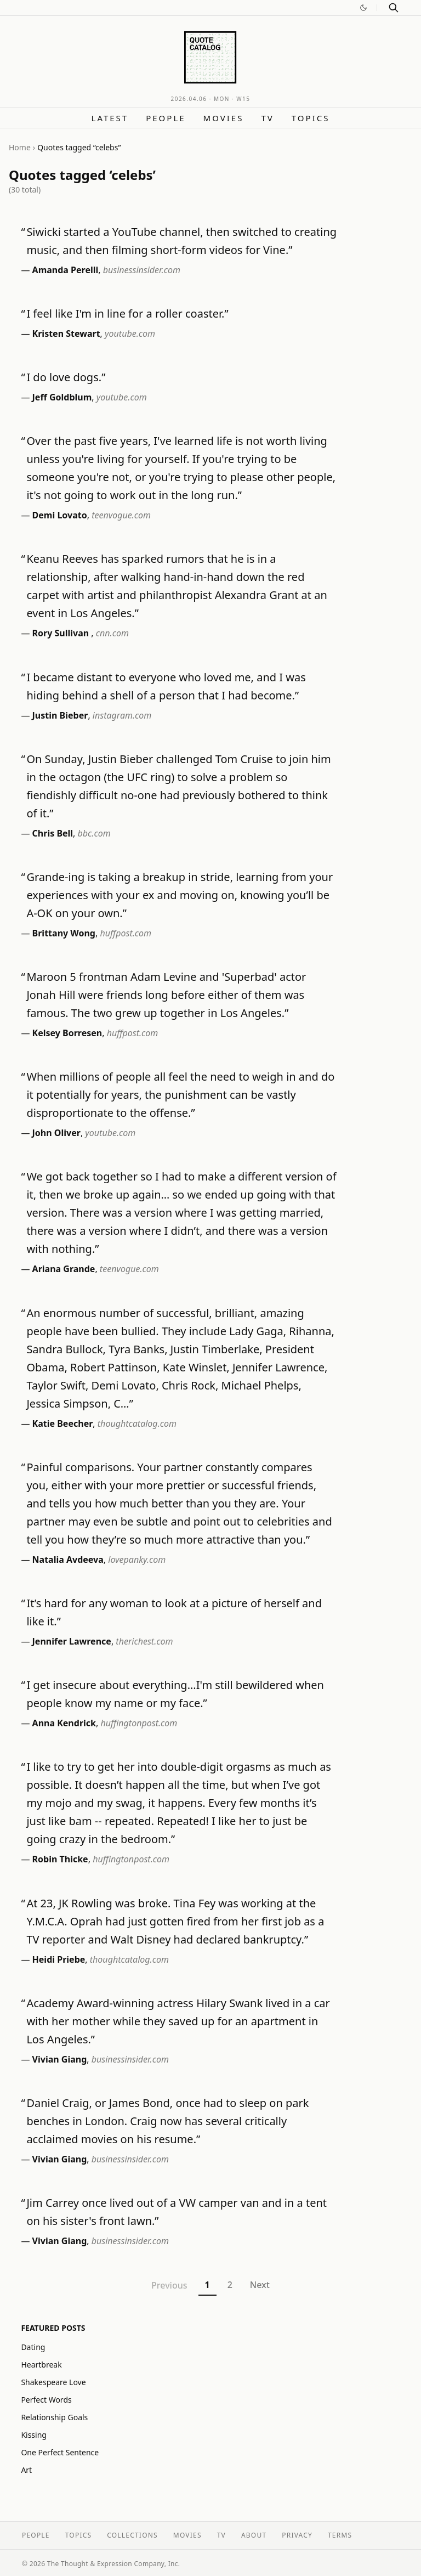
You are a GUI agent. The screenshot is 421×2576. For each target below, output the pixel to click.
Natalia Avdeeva (68, 1559)
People (165, 117)
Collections (132, 2535)
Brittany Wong (63, 933)
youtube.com (130, 333)
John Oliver (56, 1133)
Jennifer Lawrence (71, 1641)
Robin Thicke (60, 1859)
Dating (33, 2347)
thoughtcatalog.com (137, 1423)
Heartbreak (41, 2364)
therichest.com (144, 1641)
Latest (110, 117)
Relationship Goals (54, 2417)
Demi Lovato (59, 515)
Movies (223, 117)
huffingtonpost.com (138, 1723)
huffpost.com (125, 933)
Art (26, 2470)
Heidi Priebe (59, 1959)
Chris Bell (52, 833)
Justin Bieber (60, 715)
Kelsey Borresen (67, 1033)
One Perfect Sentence (60, 2452)
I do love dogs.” (65, 377)
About (253, 2535)
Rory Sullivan (62, 633)
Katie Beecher (62, 1423)
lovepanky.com (137, 1559)
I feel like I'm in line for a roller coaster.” (127, 313)
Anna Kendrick (64, 1723)
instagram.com (122, 715)
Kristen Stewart (66, 333)
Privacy (297, 2535)
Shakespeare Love (53, 2382)
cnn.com (112, 633)
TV (267, 117)
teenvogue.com (121, 515)
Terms (340, 2535)
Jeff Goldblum (62, 397)
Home (20, 147)
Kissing (34, 2435)
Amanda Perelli (65, 270)
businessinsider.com (141, 270)
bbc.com (94, 833)
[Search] (393, 7)
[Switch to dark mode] (363, 7)
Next (260, 2285)
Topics (311, 117)
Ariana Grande (63, 1269)
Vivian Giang (59, 2059)
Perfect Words (46, 2399)
